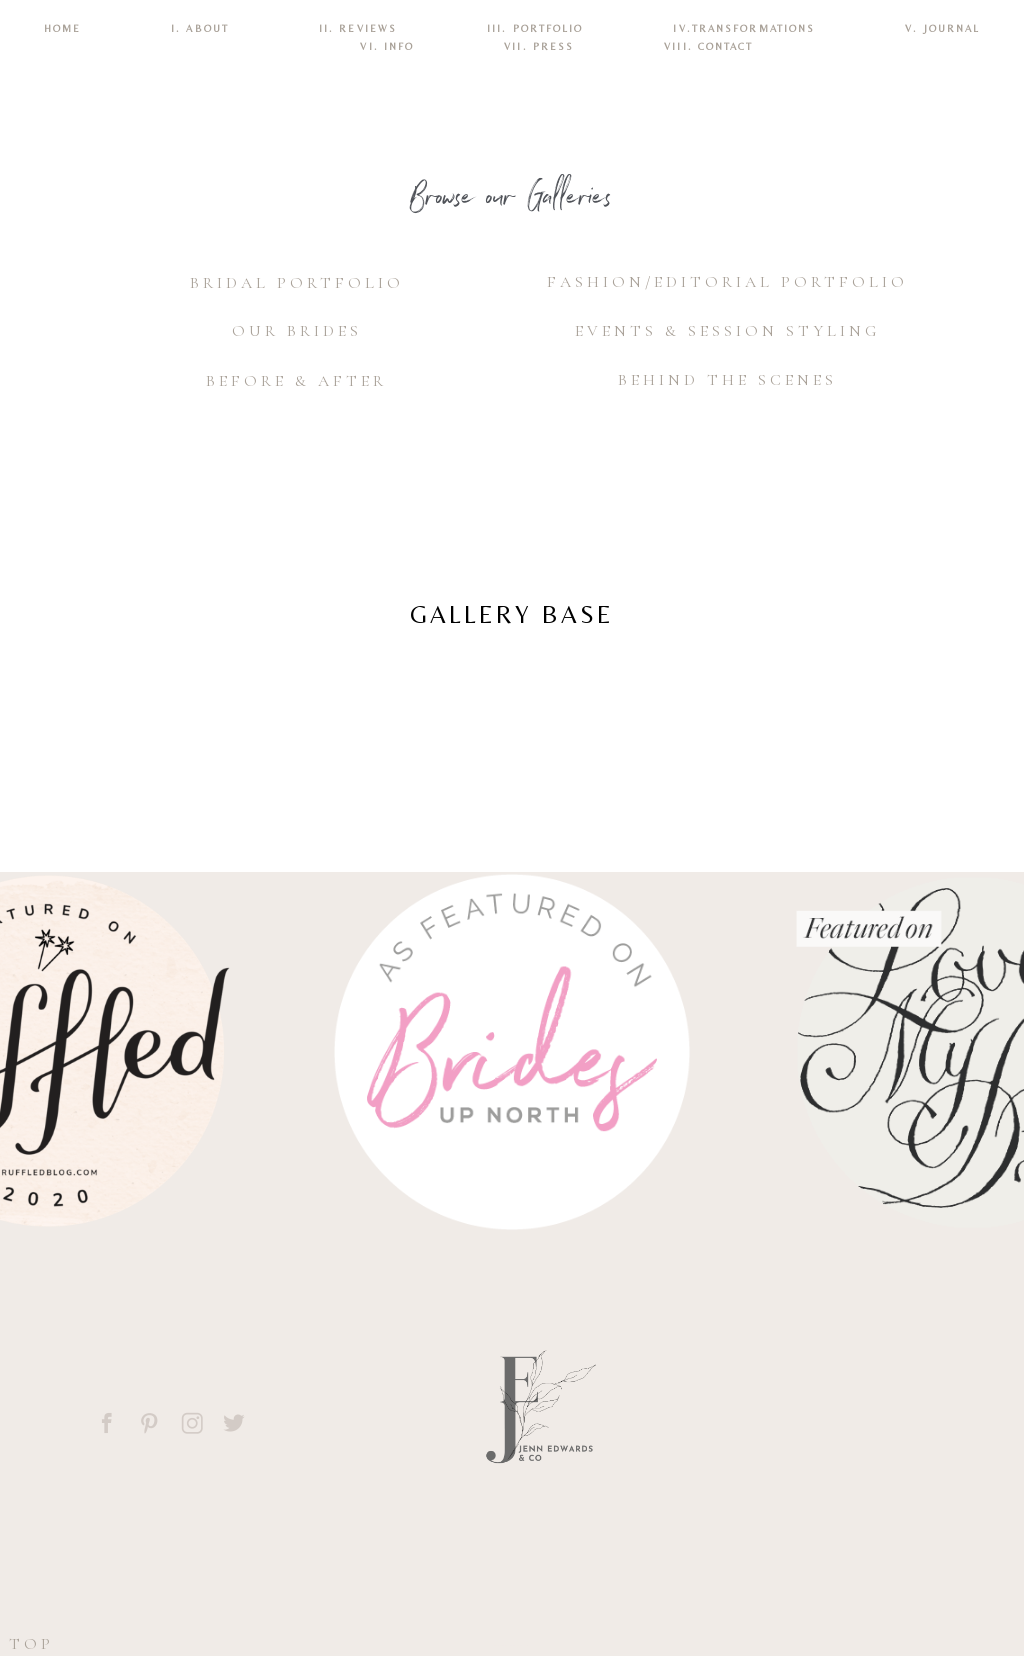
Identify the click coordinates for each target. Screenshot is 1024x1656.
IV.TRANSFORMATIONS (744, 28)
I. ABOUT (200, 28)
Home (62, 28)
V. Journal (942, 28)
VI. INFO (387, 46)
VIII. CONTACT (708, 46)
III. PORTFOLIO (535, 28)
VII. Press (539, 46)
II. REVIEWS (358, 28)
